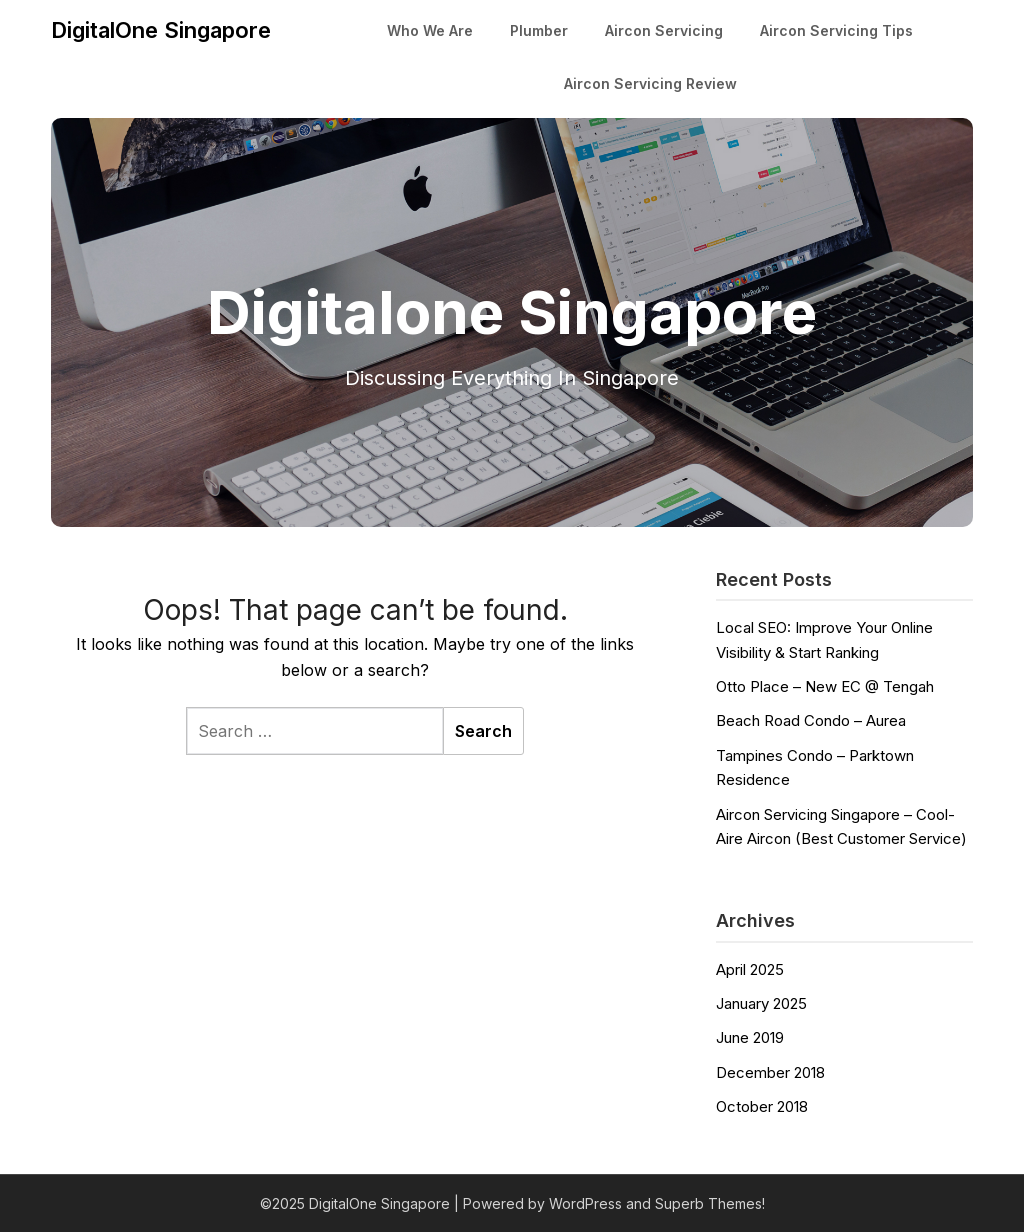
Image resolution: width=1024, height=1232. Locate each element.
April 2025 (750, 969)
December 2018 (770, 1072)
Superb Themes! (710, 1203)
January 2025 (761, 1003)
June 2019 (750, 1037)
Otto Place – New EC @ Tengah (825, 686)
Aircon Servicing (664, 30)
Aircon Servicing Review (650, 83)
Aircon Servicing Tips (836, 30)
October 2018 (762, 1106)
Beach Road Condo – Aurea (811, 720)
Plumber (539, 30)
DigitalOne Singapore (161, 30)
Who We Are (430, 30)
